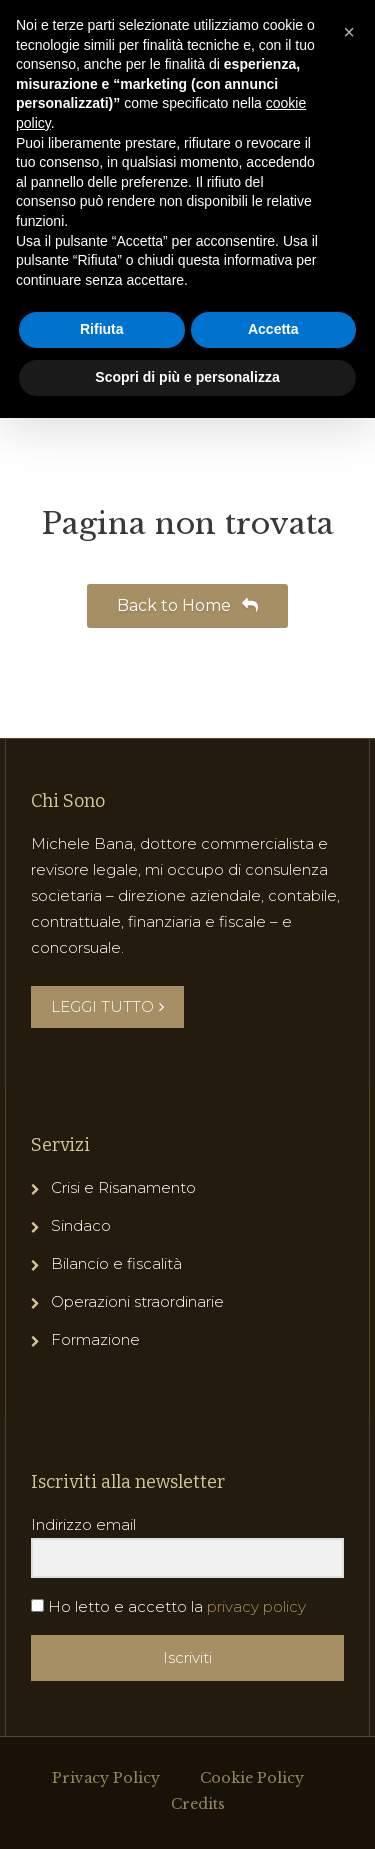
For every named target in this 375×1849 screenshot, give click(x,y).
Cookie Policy (252, 1778)
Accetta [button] (273, 329)
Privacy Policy (106, 1778)
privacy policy (256, 1606)
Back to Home (187, 605)
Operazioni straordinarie (137, 1301)
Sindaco (81, 1225)
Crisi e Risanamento (123, 1187)
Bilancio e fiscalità (116, 1263)
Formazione (95, 1339)
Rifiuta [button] (102, 329)
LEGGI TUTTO (107, 1006)
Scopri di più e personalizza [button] (187, 377)
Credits (198, 1804)
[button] (349, 32)
